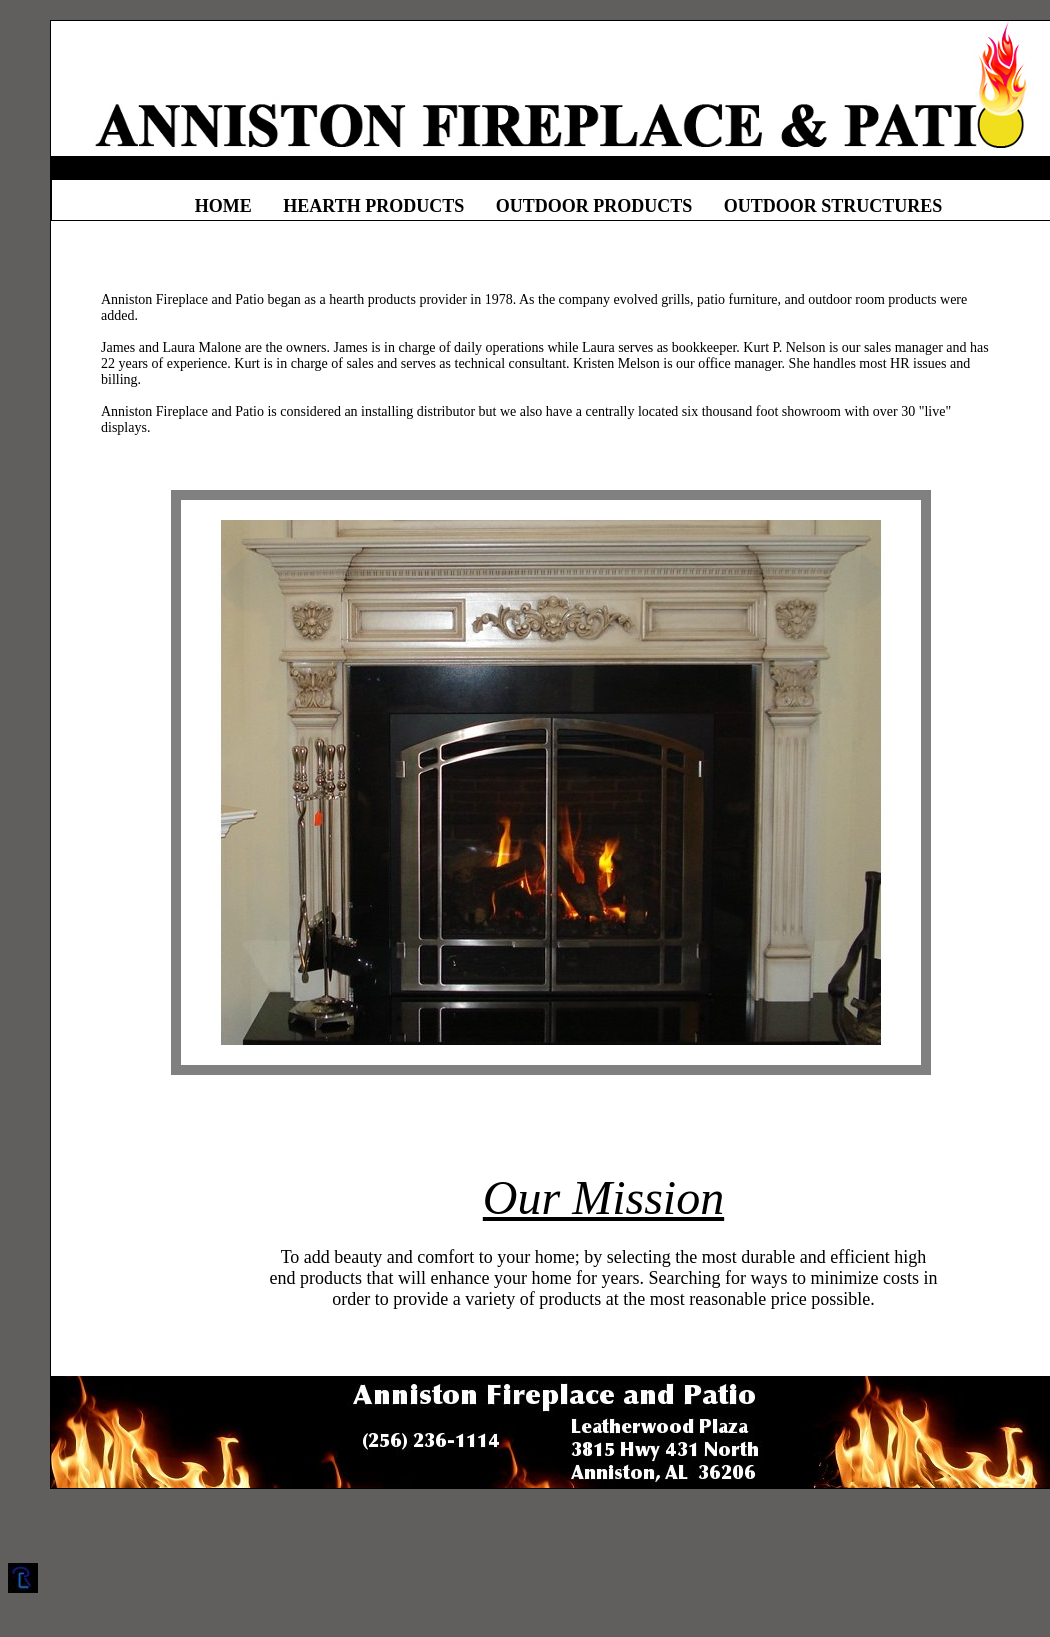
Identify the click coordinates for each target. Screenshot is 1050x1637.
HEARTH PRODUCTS (373, 206)
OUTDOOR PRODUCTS (594, 206)
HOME (223, 206)
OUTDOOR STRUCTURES (833, 206)
